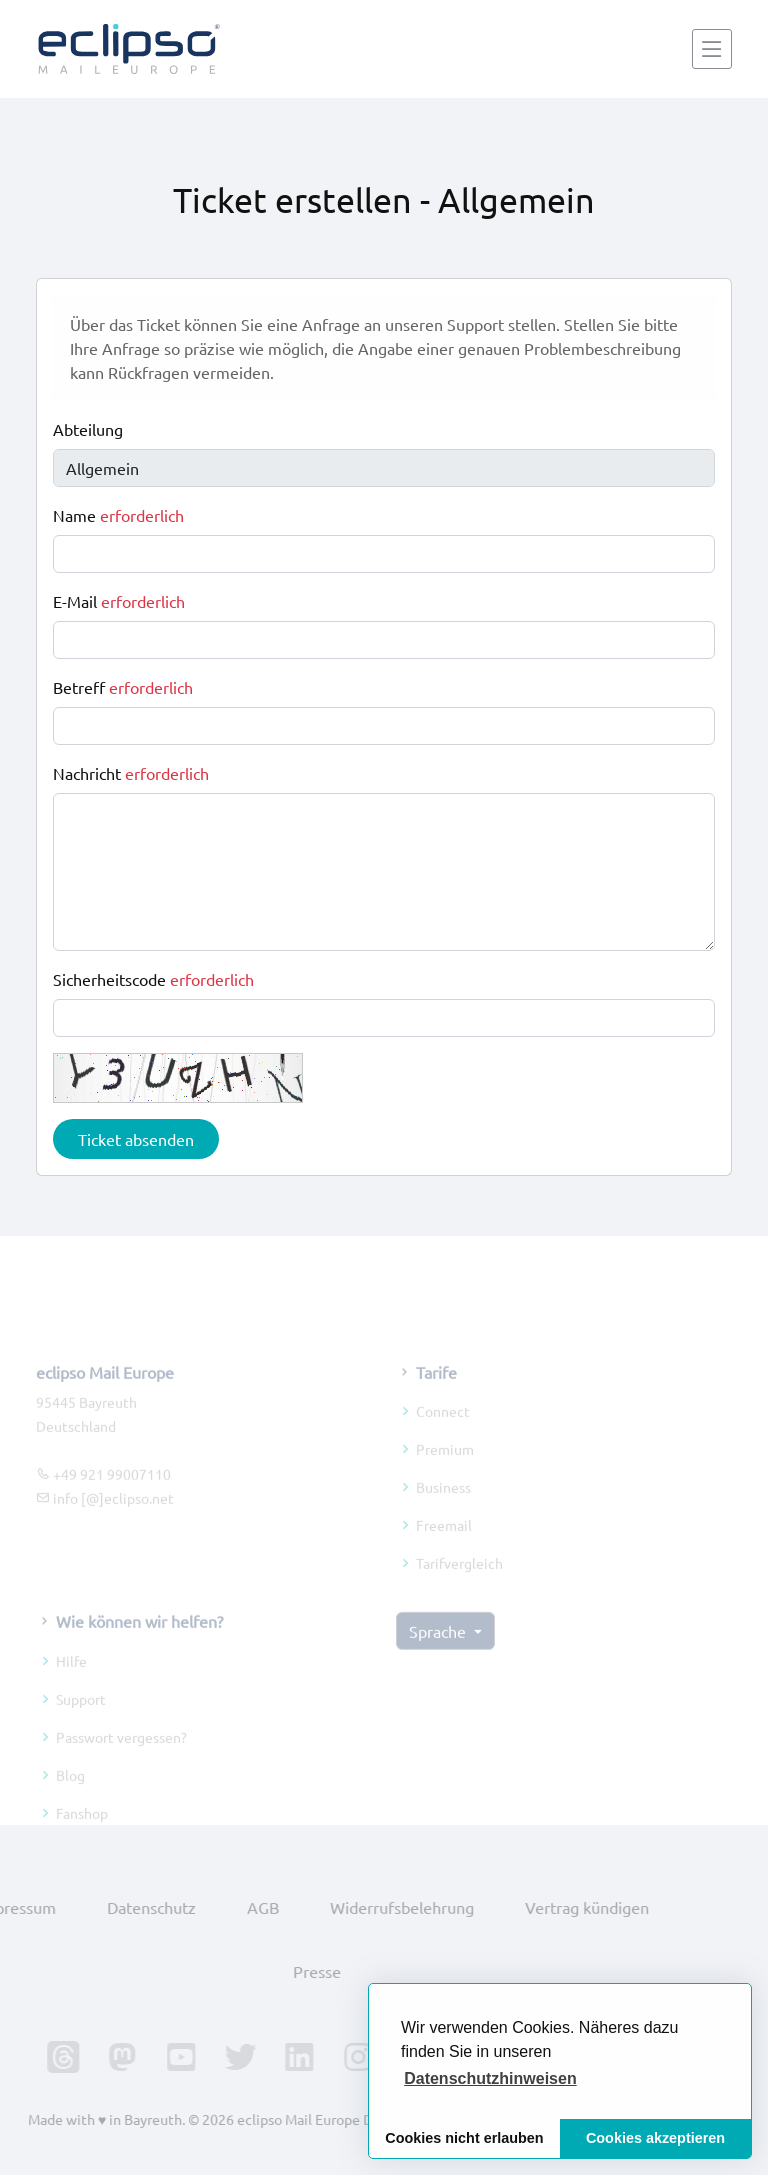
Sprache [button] (439, 1650)
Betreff (123, 687)
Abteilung (88, 429)
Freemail (444, 1544)
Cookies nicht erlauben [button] (464, 2138)
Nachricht (131, 773)
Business (443, 1506)
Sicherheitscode (153, 979)
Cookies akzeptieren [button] (655, 2138)
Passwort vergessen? (121, 1755)
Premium (445, 1468)
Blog (70, 1793)
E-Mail (119, 601)
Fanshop (82, 1831)
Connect (443, 1430)
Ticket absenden (136, 1139)
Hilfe (71, 1679)
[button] (490, 2079)
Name (118, 515)
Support (81, 1717)
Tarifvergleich (459, 1582)
